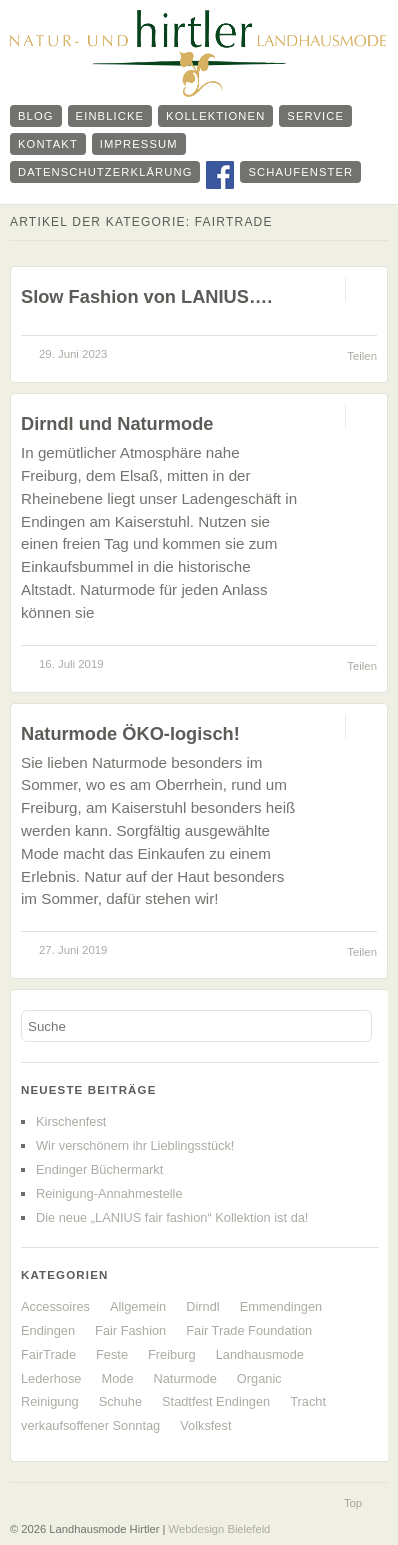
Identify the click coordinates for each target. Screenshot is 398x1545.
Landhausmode (260, 1354)
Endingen (48, 1330)
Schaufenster (300, 172)
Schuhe (120, 1401)
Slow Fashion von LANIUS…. (146, 296)
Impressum (139, 144)
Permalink (327, 289)
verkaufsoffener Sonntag (90, 1425)
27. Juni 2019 (73, 950)
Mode (117, 1378)
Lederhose (51, 1378)
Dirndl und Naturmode (117, 423)
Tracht (308, 1401)
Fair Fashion (130, 1330)
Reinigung (50, 1401)
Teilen (362, 356)
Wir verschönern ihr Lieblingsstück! (135, 1145)
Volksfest (205, 1425)
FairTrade (48, 1354)
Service (315, 116)
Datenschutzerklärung (105, 172)
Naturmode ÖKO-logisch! (130, 733)
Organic (259, 1378)
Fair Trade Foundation (249, 1330)
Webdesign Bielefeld (220, 1529)
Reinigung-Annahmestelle (109, 1193)
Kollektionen (215, 116)
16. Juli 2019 (71, 664)
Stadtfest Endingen (216, 1401)
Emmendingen (281, 1306)
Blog (36, 116)
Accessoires (55, 1306)
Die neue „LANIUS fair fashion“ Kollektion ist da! (172, 1217)
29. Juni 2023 (73, 354)
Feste (112, 1354)
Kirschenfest (71, 1121)
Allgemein (138, 1306)
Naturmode (185, 1378)
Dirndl (202, 1306)
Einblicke (110, 116)
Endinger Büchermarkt (99, 1169)
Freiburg (172, 1354)
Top (353, 1503)
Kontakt (48, 144)
